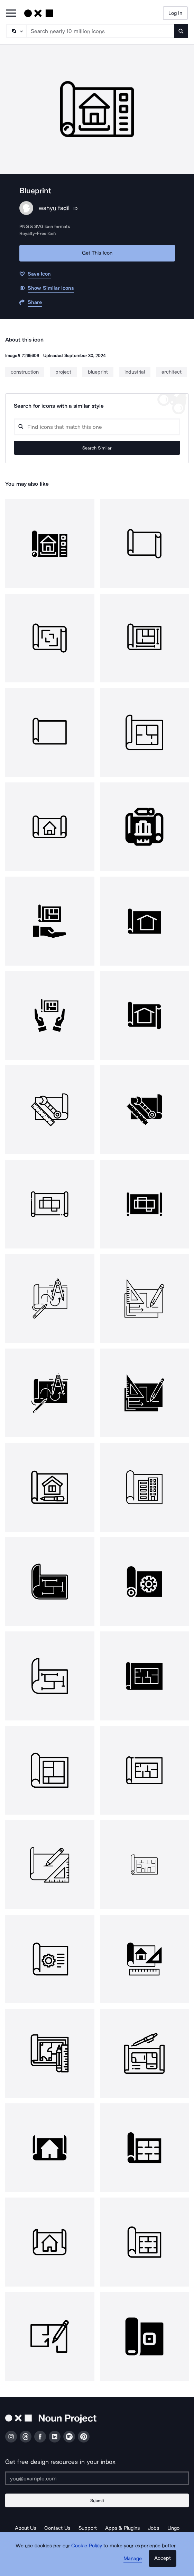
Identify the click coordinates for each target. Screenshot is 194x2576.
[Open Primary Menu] (11, 13)
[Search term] (100, 31)
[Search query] (97, 426)
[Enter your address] (97, 2478)
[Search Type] (16, 31)
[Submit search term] (181, 31)
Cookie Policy (86, 2546)
